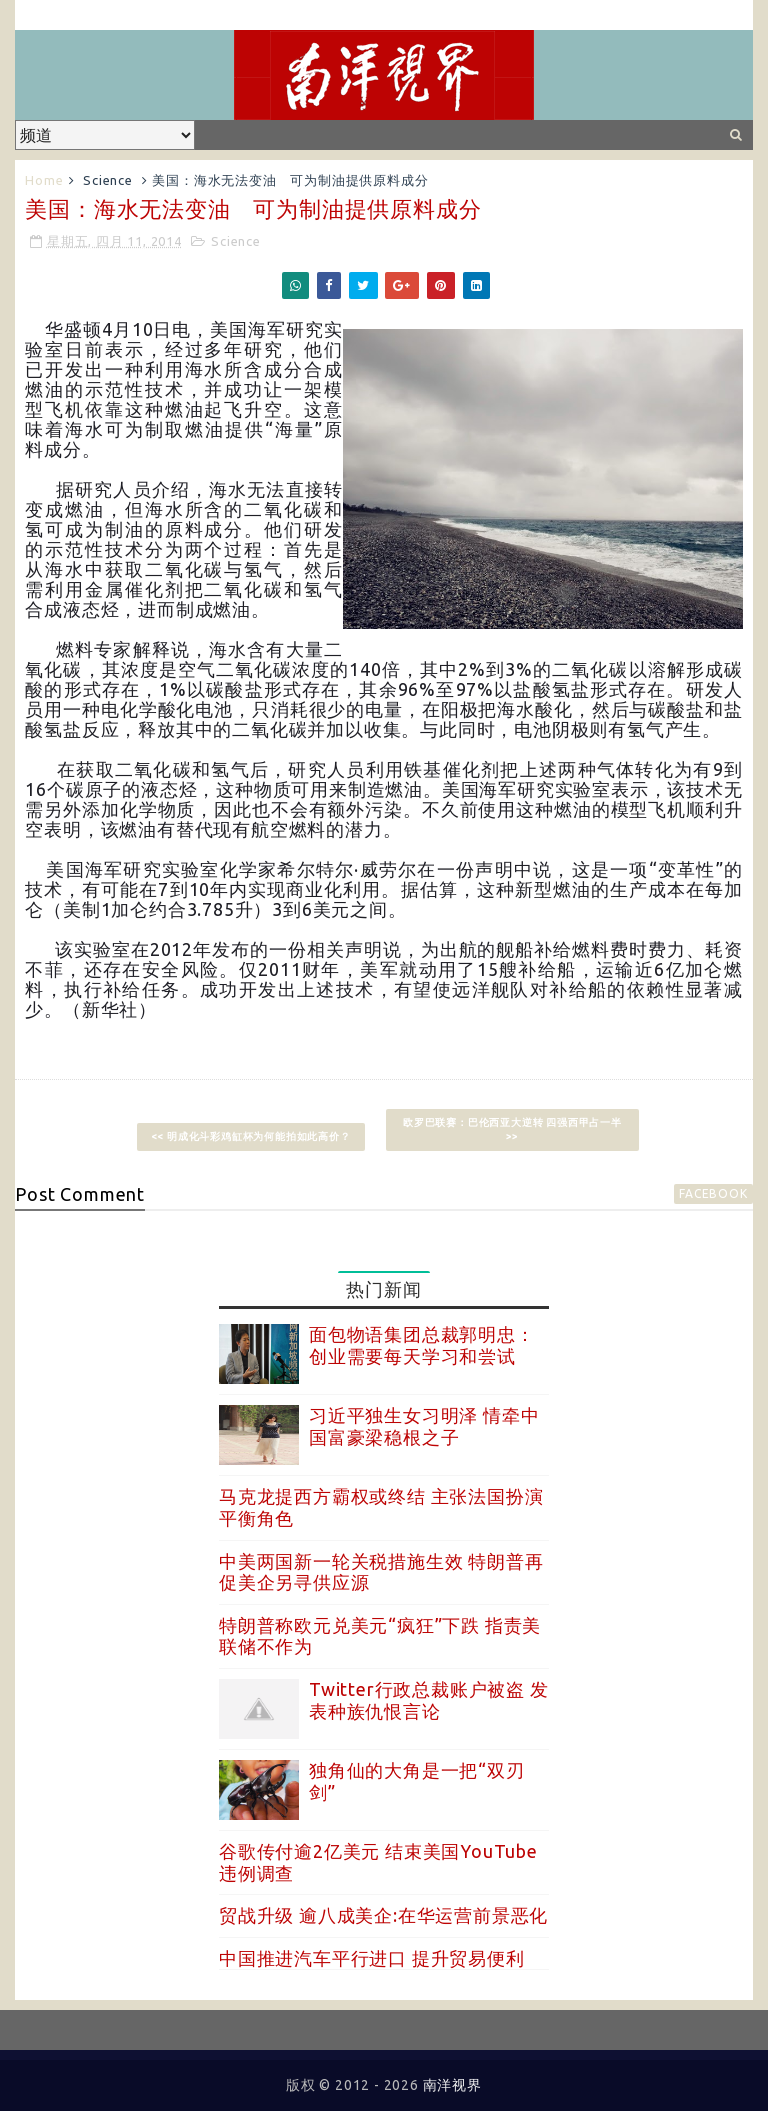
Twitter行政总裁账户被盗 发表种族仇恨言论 (429, 1700)
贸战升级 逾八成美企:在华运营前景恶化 (383, 1915)
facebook (713, 1193)
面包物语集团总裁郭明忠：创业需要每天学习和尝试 (422, 1345)
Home (44, 180)
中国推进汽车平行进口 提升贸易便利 (372, 1958)
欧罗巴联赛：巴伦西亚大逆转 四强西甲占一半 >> (512, 1129)
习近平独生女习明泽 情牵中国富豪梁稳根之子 (424, 1426)
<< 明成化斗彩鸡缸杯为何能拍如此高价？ (251, 1136)
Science (108, 180)
